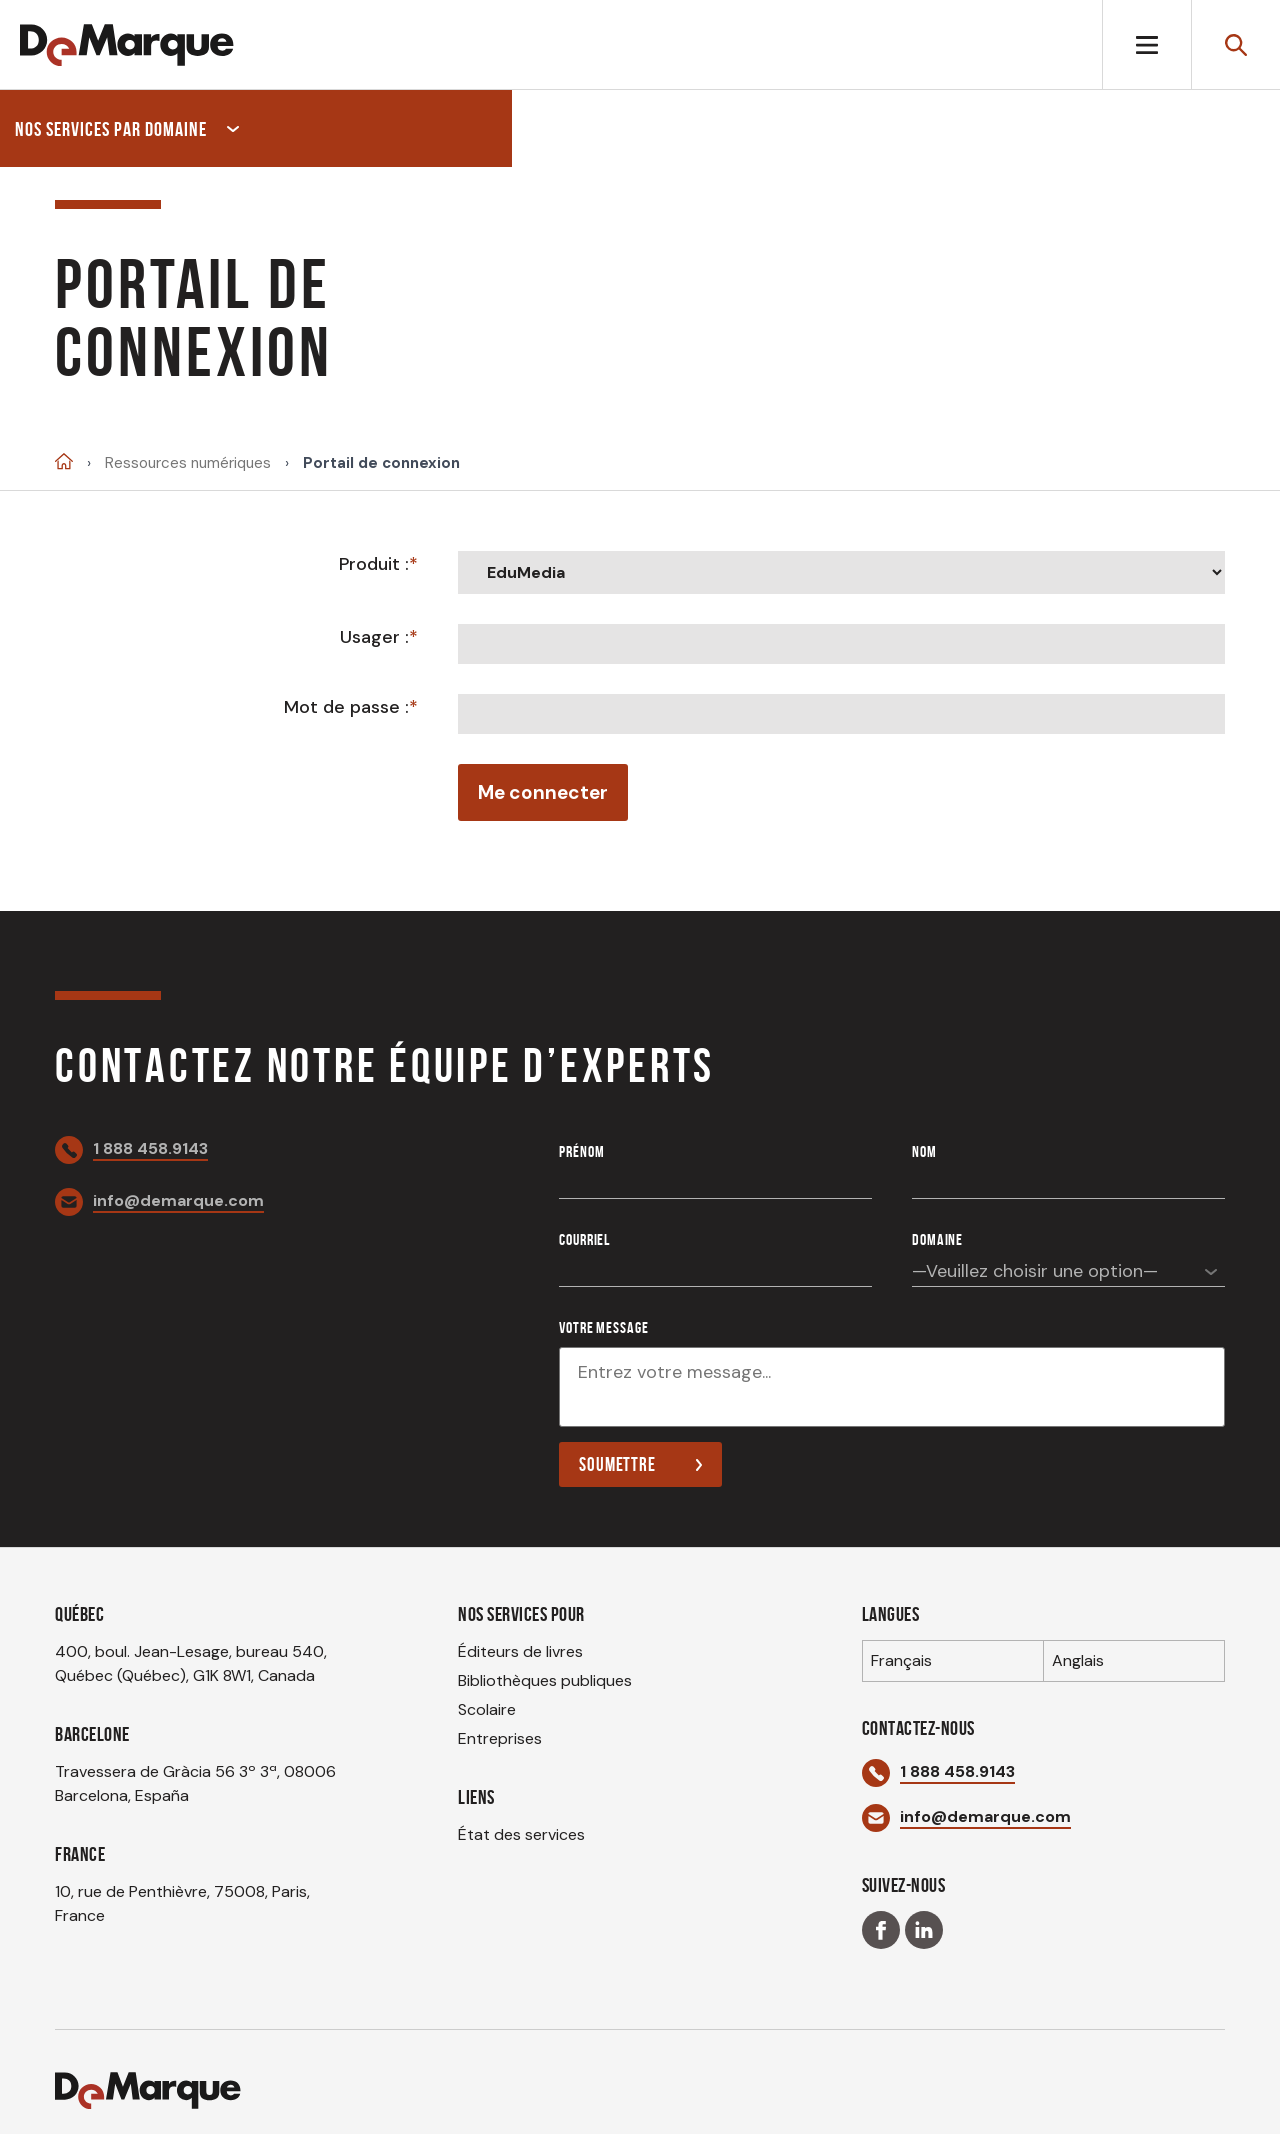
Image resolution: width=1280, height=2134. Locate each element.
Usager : (374, 637)
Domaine (937, 1239)
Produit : (374, 564)
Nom (924, 1151)
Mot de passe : (346, 707)
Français (901, 1660)
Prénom (581, 1151)
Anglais (1078, 1660)
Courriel (584, 1239)
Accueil (64, 461)
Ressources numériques (188, 463)
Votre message (603, 1327)
